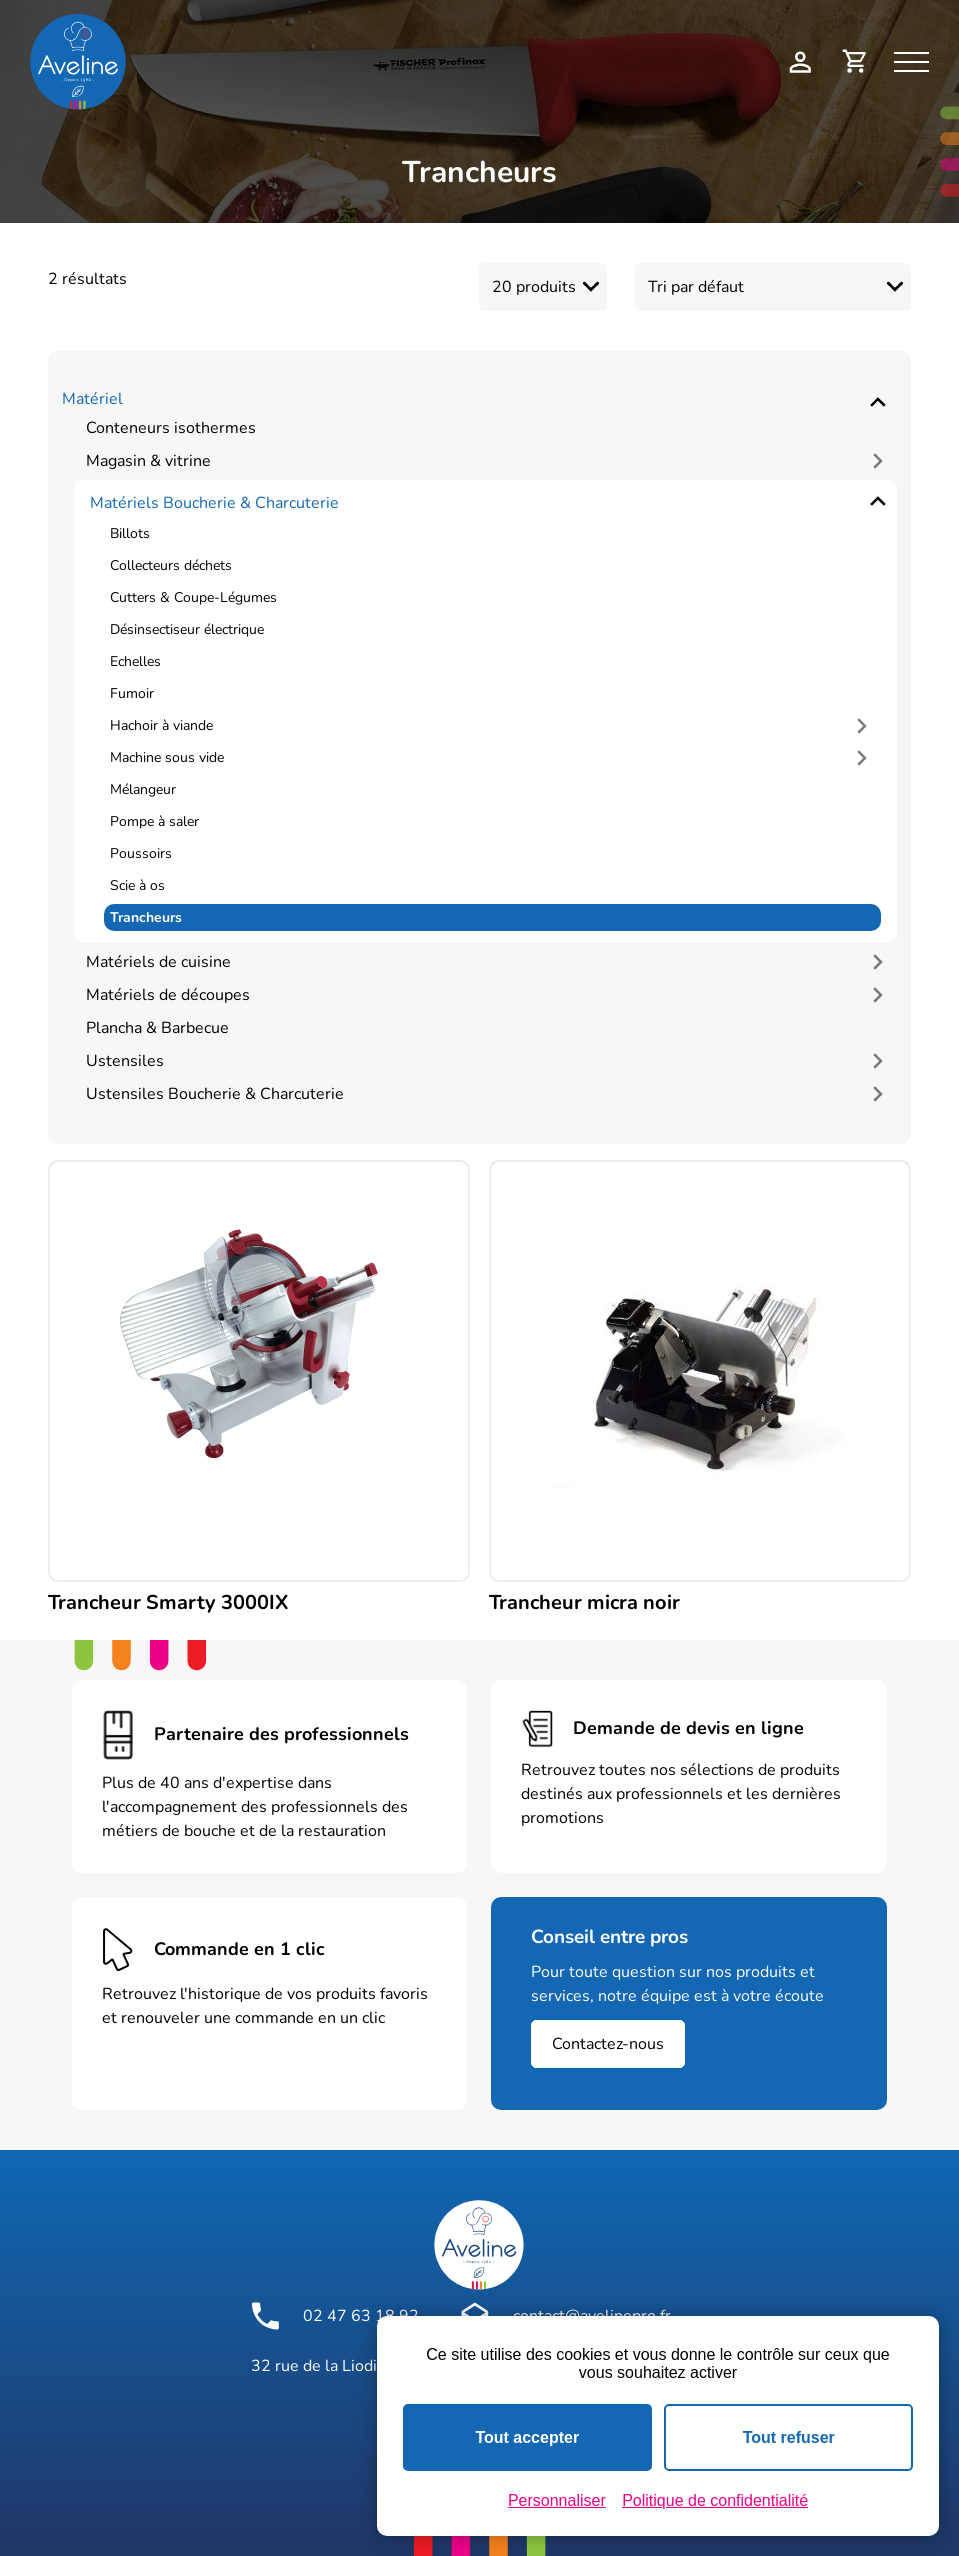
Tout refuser (789, 2437)
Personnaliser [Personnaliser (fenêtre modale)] (557, 2500)
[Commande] (773, 284)
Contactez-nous (608, 2039)
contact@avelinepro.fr (566, 2310)
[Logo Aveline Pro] (479, 2240)
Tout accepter (527, 2437)
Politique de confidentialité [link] (715, 2500)
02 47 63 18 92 (335, 2311)
